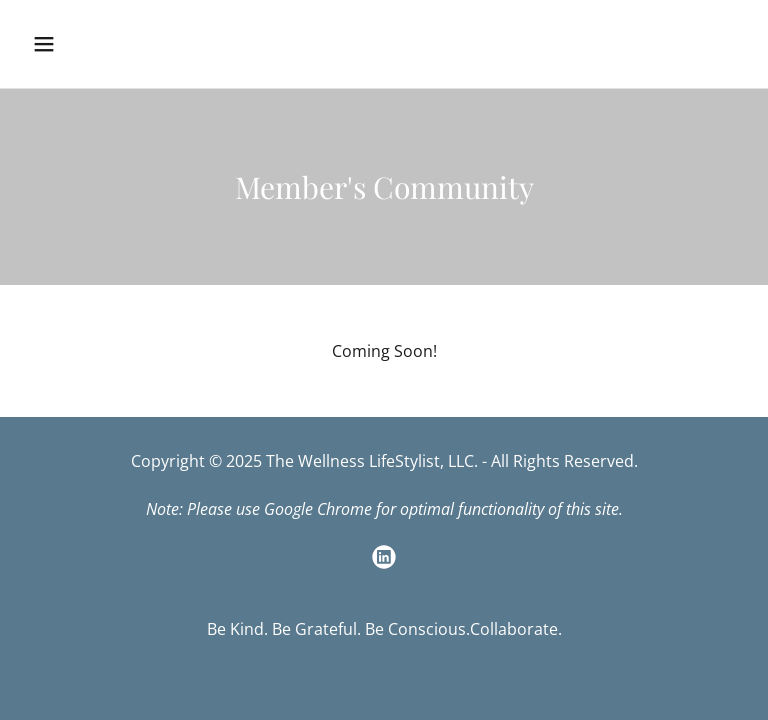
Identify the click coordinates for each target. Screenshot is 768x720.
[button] (106, 44)
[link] (384, 557)
